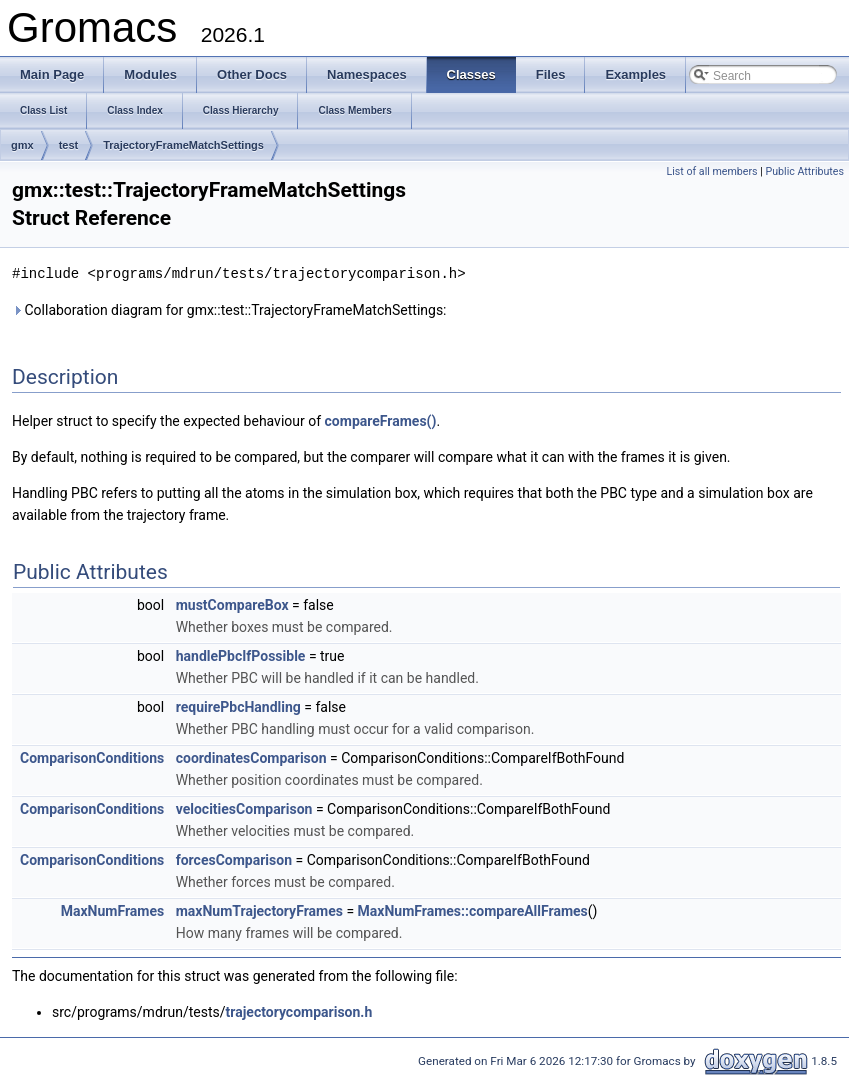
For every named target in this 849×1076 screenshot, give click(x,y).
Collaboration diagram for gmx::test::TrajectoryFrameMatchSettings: (229, 309)
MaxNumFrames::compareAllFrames (473, 910)
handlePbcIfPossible (241, 655)
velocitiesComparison (244, 808)
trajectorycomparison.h (299, 1011)
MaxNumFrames (113, 910)
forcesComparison (234, 859)
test (69, 145)
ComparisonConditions (92, 757)
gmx (22, 145)
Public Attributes (804, 171)
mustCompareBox (232, 604)
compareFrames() (381, 420)
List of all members (711, 171)
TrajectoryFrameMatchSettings (183, 145)
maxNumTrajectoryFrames (259, 910)
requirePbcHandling (238, 706)
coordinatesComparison (251, 757)
